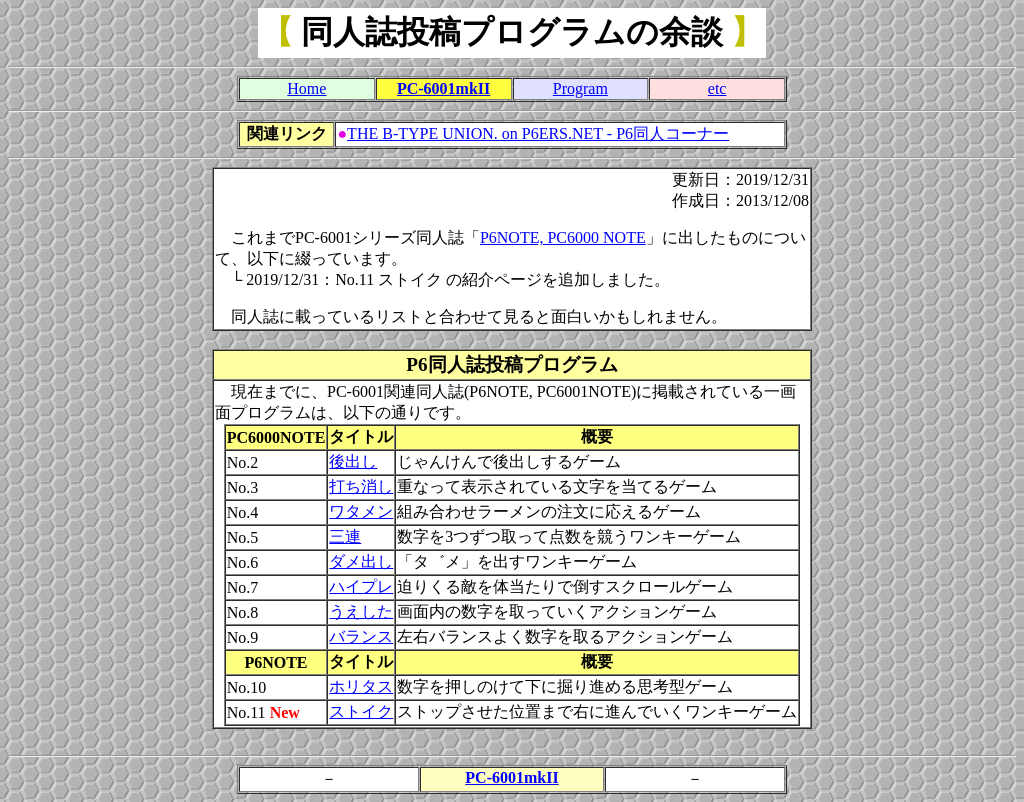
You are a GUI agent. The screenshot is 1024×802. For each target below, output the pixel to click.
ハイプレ (361, 586)
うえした (361, 611)
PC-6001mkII (443, 88)
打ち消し (361, 486)
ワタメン (361, 511)
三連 (345, 536)
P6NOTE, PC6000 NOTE (563, 237)
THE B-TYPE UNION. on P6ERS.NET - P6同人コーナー (538, 133)
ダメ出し (361, 561)
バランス (361, 636)
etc (717, 88)
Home (306, 88)
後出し (353, 461)
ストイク (361, 711)
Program (580, 88)
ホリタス (361, 686)
